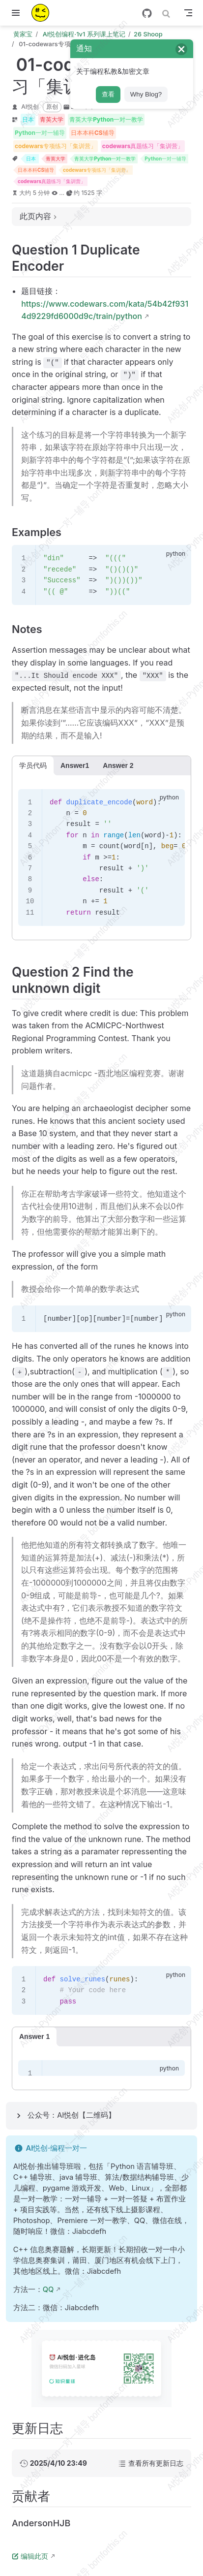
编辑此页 (30, 2556)
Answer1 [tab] (74, 765)
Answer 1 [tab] (34, 2036)
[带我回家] (43, 13)
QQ (48, 2289)
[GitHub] (147, 13)
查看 (108, 94)
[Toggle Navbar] (188, 12)
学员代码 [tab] (33, 765)
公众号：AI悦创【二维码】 (72, 2115)
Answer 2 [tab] (118, 765)
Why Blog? (146, 94)
